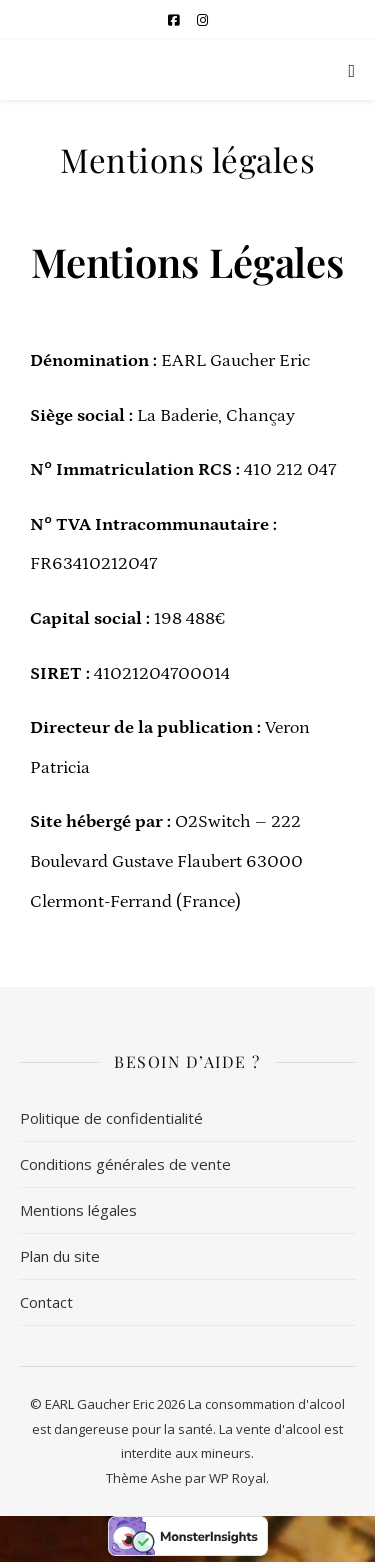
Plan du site (60, 1256)
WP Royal (237, 1478)
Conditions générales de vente (125, 1164)
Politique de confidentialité (111, 1118)
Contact (46, 1302)
